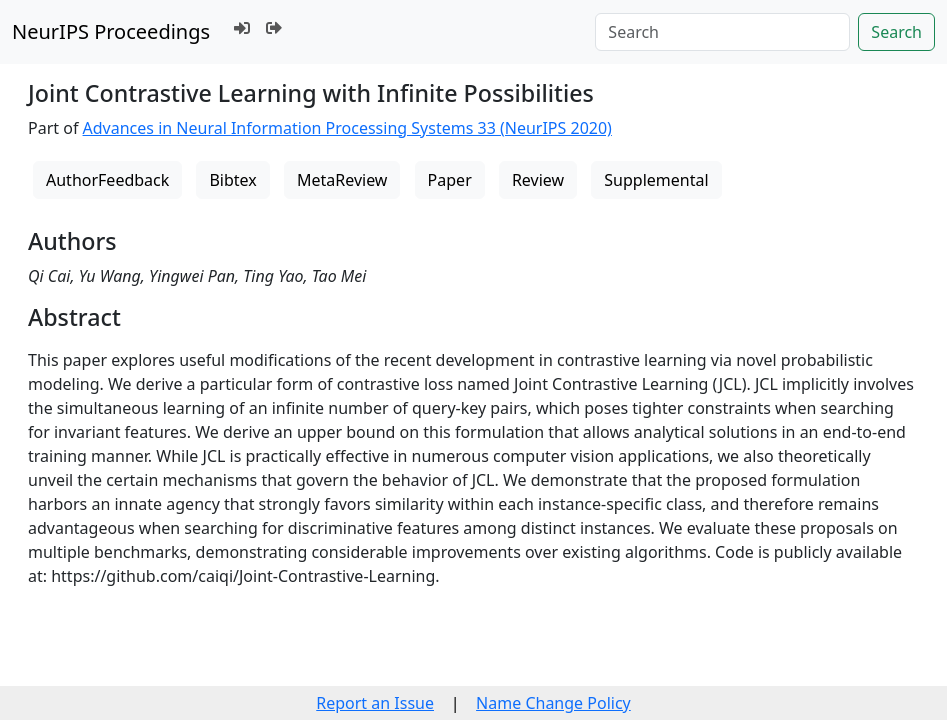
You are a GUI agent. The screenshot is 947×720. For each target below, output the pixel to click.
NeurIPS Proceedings (111, 31)
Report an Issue (375, 703)
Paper (450, 180)
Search (896, 32)
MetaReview (342, 180)
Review (538, 180)
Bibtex (232, 180)
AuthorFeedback (107, 180)
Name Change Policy (553, 703)
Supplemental (656, 180)
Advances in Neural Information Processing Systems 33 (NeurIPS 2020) (347, 128)
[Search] (722, 32)
